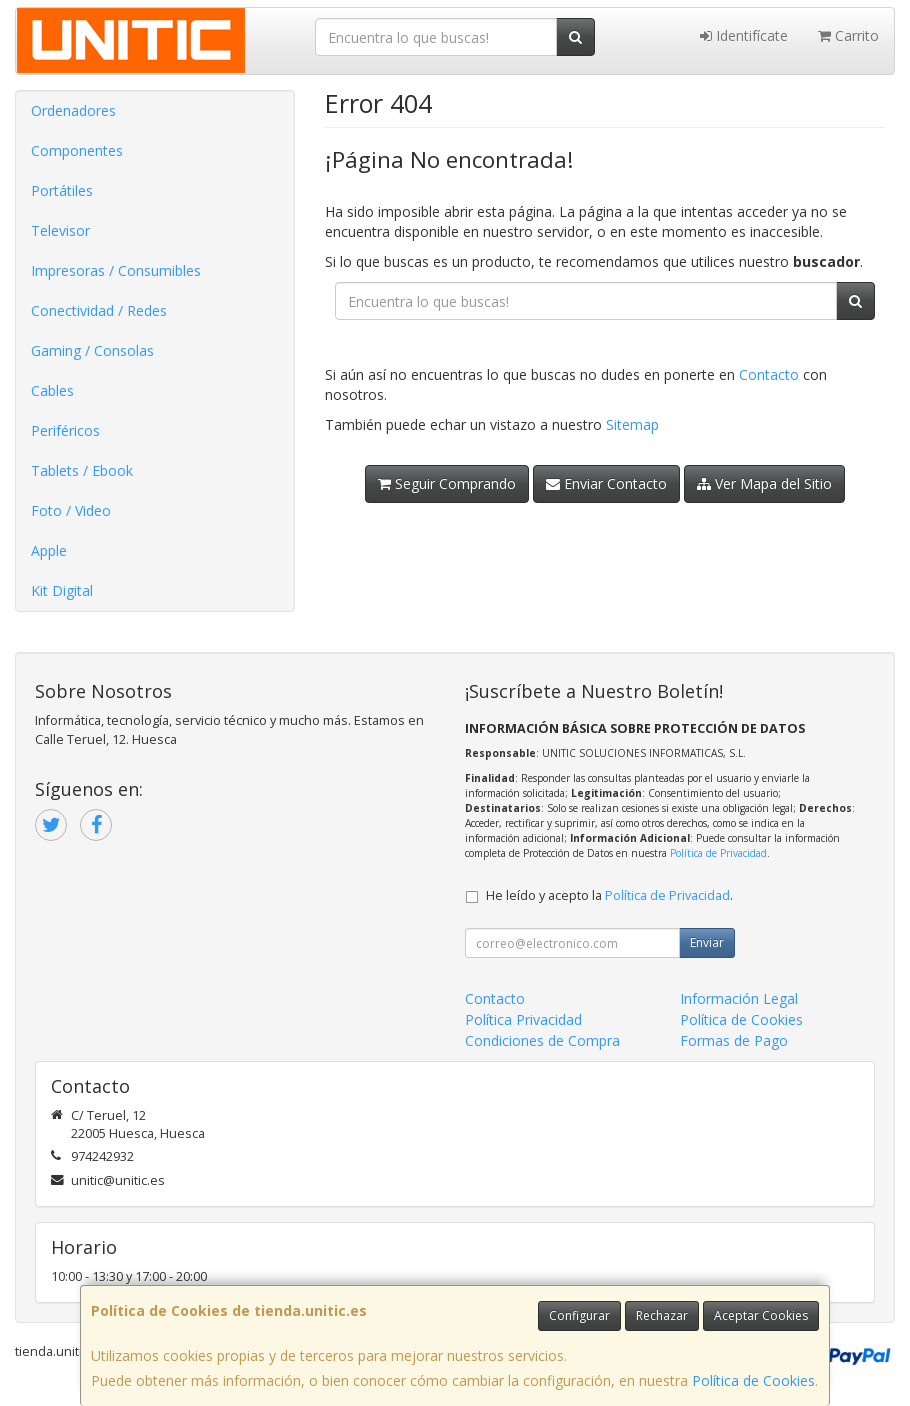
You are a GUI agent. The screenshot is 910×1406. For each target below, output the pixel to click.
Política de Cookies (753, 1380)
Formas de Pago (734, 1040)
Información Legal (739, 998)
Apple (49, 550)
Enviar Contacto (606, 483)
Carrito (848, 35)
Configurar (579, 1315)
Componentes (77, 150)
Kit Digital (62, 590)
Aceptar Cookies (761, 1315)
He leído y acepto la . (609, 895)
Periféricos (65, 430)
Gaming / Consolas (92, 350)
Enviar (707, 942)
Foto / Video (71, 510)
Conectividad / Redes (99, 310)
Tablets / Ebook (82, 470)
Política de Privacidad (718, 853)
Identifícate (744, 35)
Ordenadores (73, 110)
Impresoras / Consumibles (116, 270)
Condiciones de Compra (542, 1040)
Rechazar (662, 1315)
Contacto (769, 374)
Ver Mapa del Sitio (764, 483)
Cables (52, 390)
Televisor (60, 230)
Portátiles (62, 190)
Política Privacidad (523, 1019)
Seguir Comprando (447, 483)
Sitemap (632, 424)
